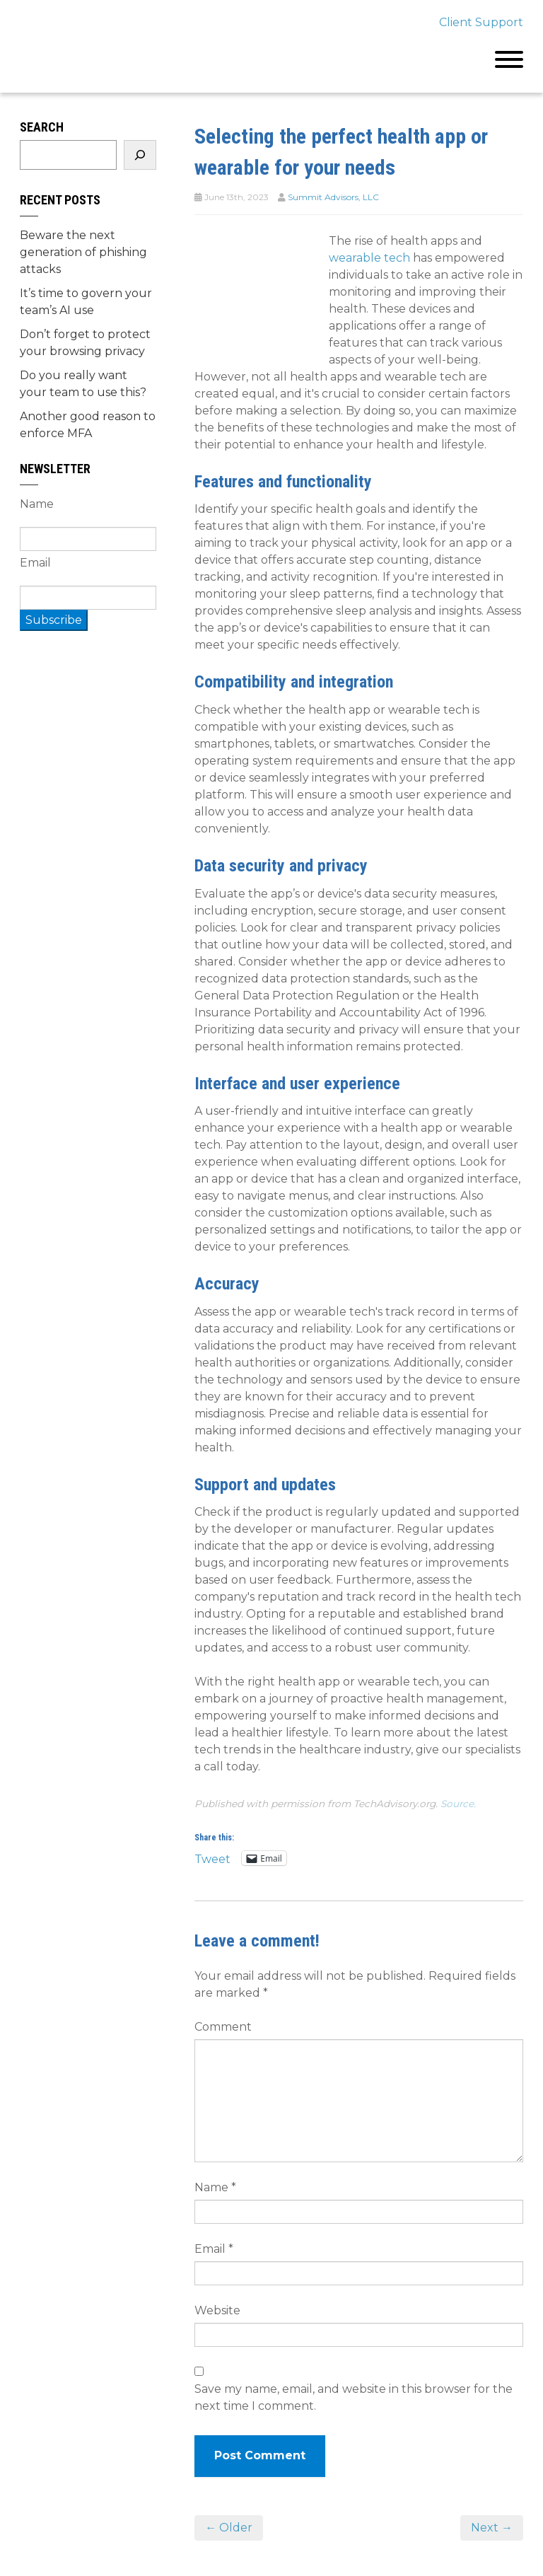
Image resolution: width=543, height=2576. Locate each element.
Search (42, 127)
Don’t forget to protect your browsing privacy (85, 342)
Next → (492, 2527)
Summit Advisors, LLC (333, 197)
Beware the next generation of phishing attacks (83, 252)
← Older (228, 2527)
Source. (458, 1803)
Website (217, 2310)
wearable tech (369, 258)
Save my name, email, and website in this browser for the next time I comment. (353, 2397)
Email (213, 2249)
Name (215, 2187)
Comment (223, 2026)
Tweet (212, 1858)
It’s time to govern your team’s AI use (86, 301)
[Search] (140, 155)
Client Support (481, 22)
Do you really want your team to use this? (83, 384)
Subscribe (53, 620)
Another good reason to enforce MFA (88, 425)
